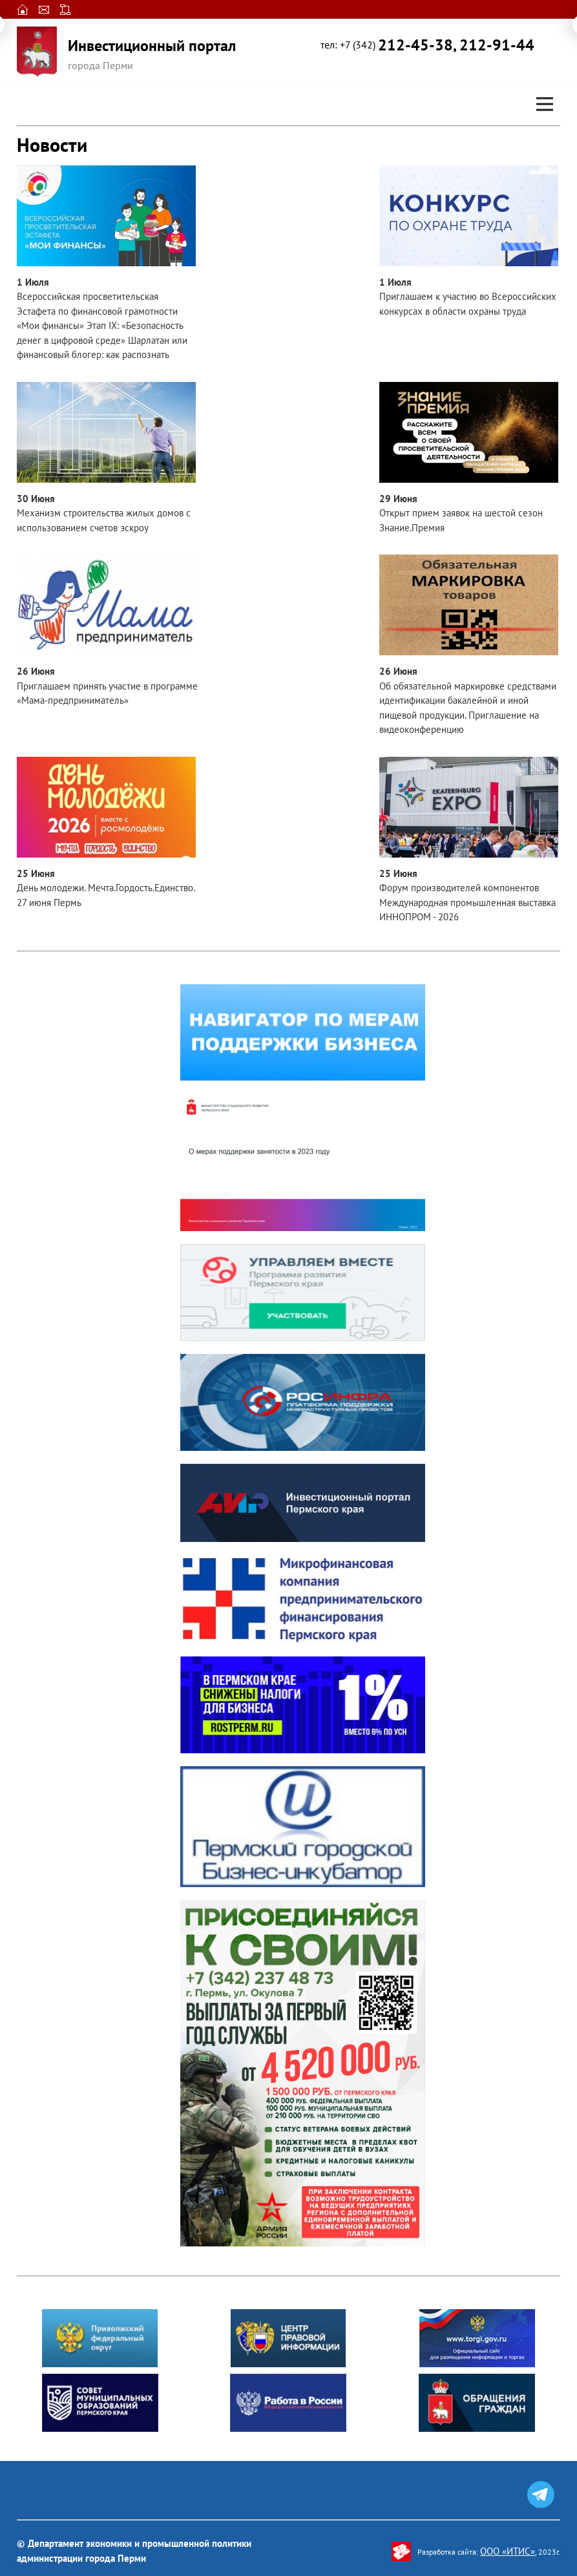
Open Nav (550, 95)
